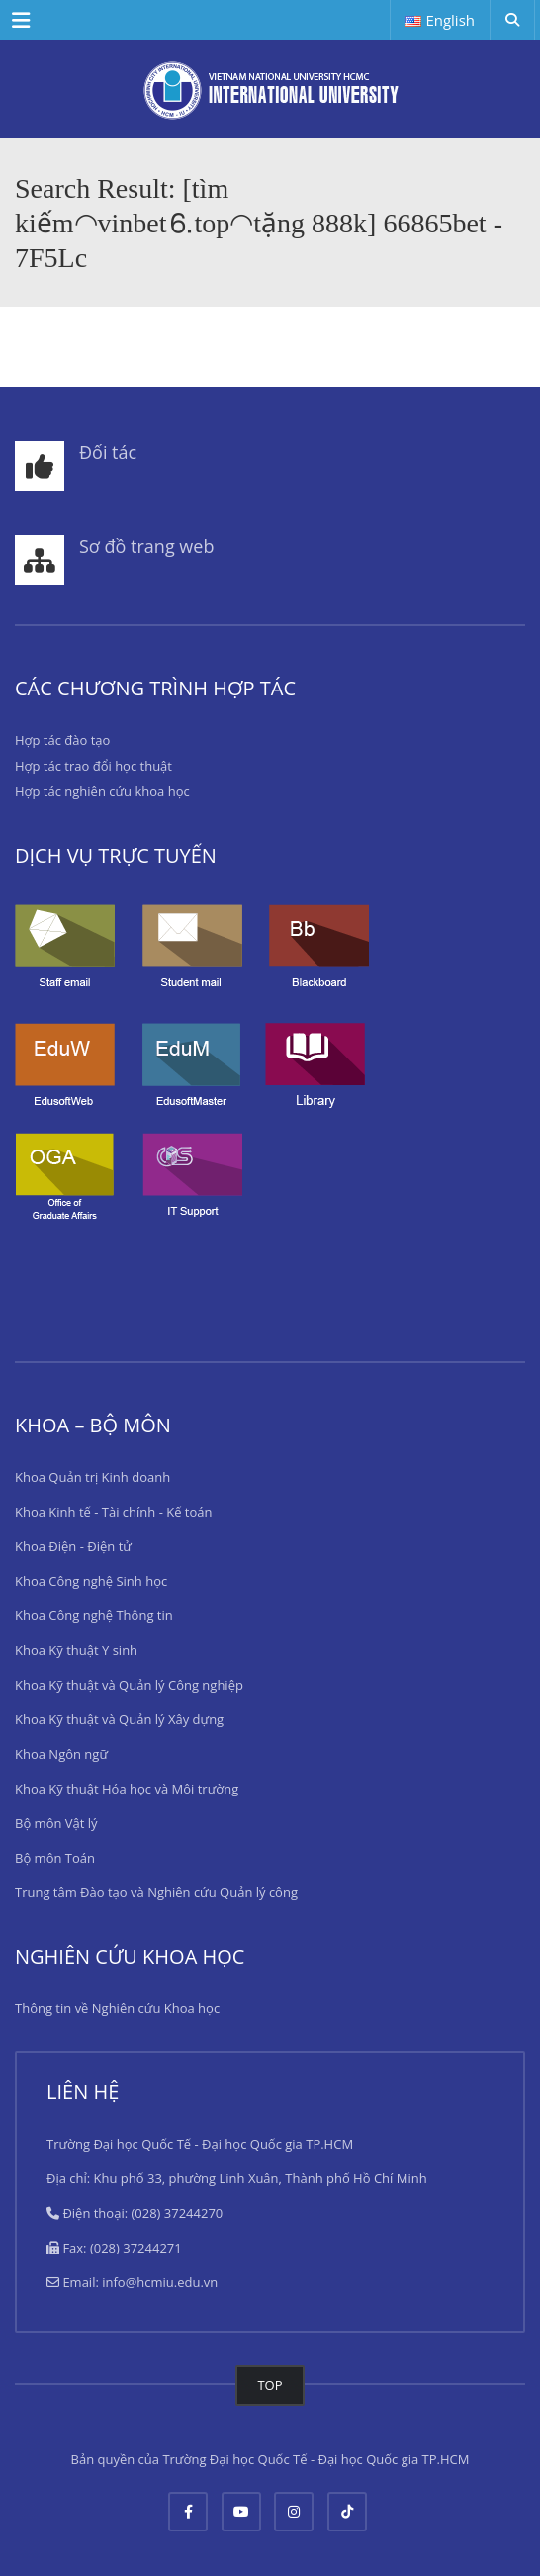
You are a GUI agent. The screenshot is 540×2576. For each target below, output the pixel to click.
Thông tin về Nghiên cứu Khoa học (117, 2008)
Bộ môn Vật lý (56, 1823)
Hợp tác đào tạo (62, 740)
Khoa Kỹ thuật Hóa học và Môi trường (126, 1788)
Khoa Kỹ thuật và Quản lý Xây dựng (119, 1719)
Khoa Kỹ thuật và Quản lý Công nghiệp (129, 1685)
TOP (269, 2385)
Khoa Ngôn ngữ (61, 1754)
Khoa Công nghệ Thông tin (94, 1615)
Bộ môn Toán (55, 1858)
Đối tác (107, 452)
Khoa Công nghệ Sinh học (91, 1581)
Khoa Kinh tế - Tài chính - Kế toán (113, 1511)
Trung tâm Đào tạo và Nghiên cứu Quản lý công (156, 1892)
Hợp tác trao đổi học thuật (93, 766)
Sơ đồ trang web (146, 546)
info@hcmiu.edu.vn (160, 2282)
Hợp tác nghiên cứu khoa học (102, 791)
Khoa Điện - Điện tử (73, 1546)
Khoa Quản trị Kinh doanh (92, 1477)
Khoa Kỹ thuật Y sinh (76, 1650)
